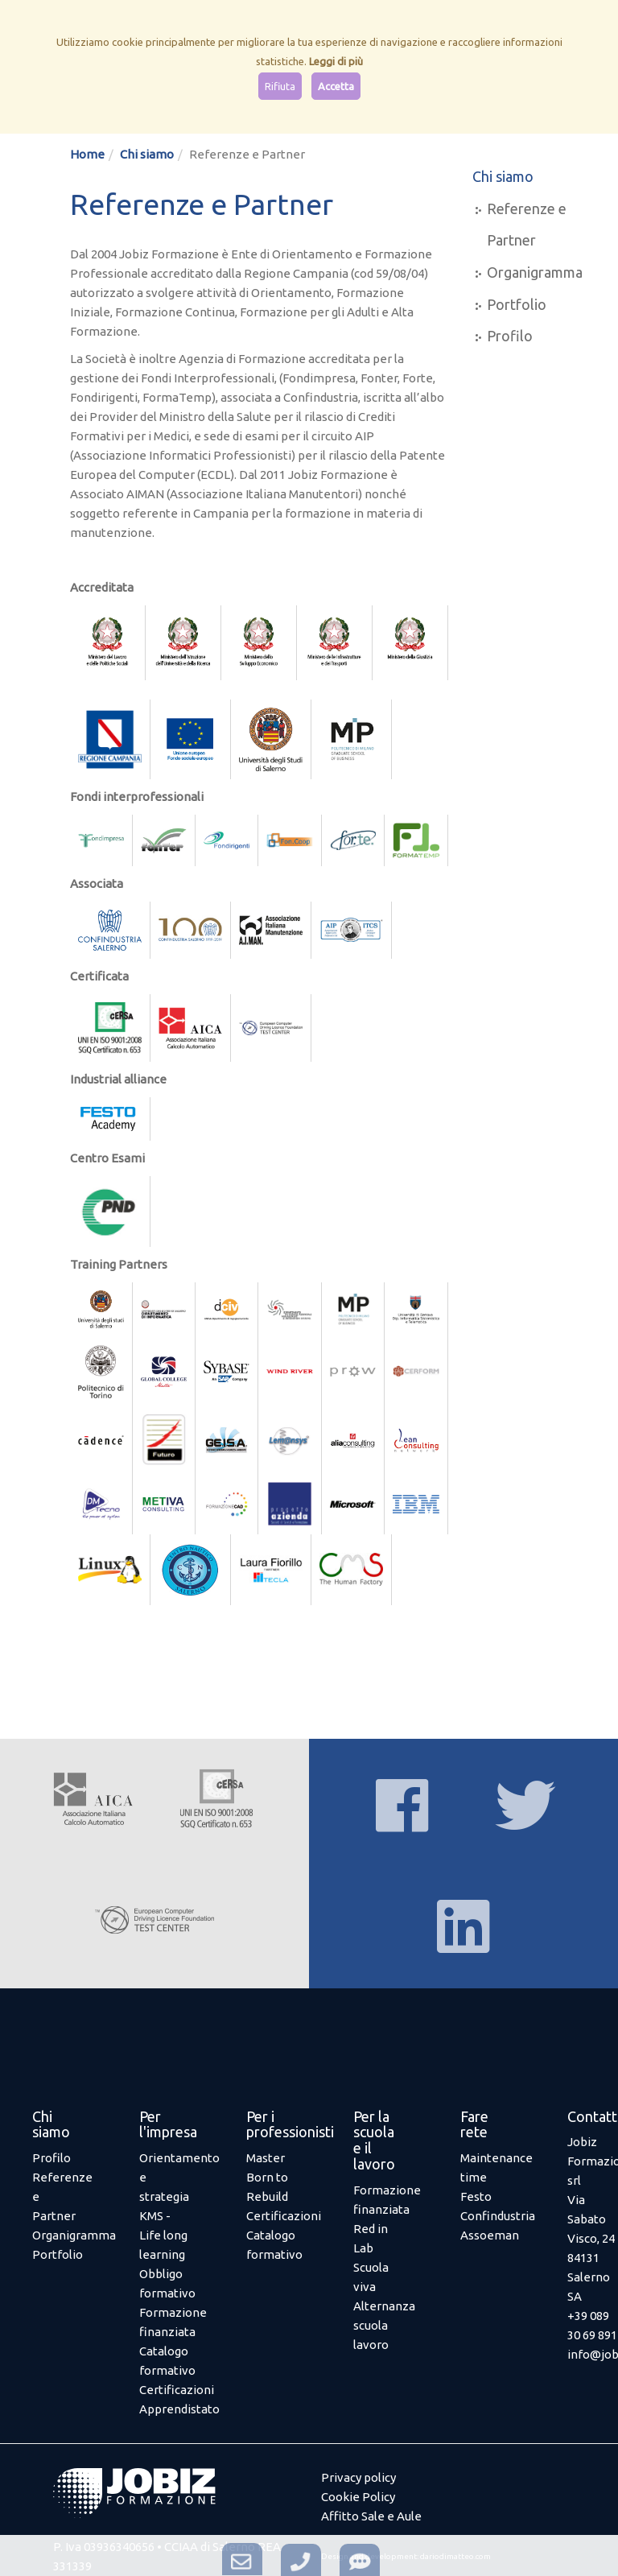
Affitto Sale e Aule (371, 2516)
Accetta (336, 86)
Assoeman (489, 2235)
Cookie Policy (358, 2497)
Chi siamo (147, 154)
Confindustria (497, 2216)
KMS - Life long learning (163, 2235)
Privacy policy (358, 2477)
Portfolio (516, 304)
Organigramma (535, 272)
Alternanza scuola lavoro (384, 2325)
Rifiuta (280, 86)
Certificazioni (176, 2389)
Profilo (510, 336)
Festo (476, 2196)
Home (87, 154)
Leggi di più (336, 61)
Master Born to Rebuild (267, 2177)
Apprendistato (179, 2409)
